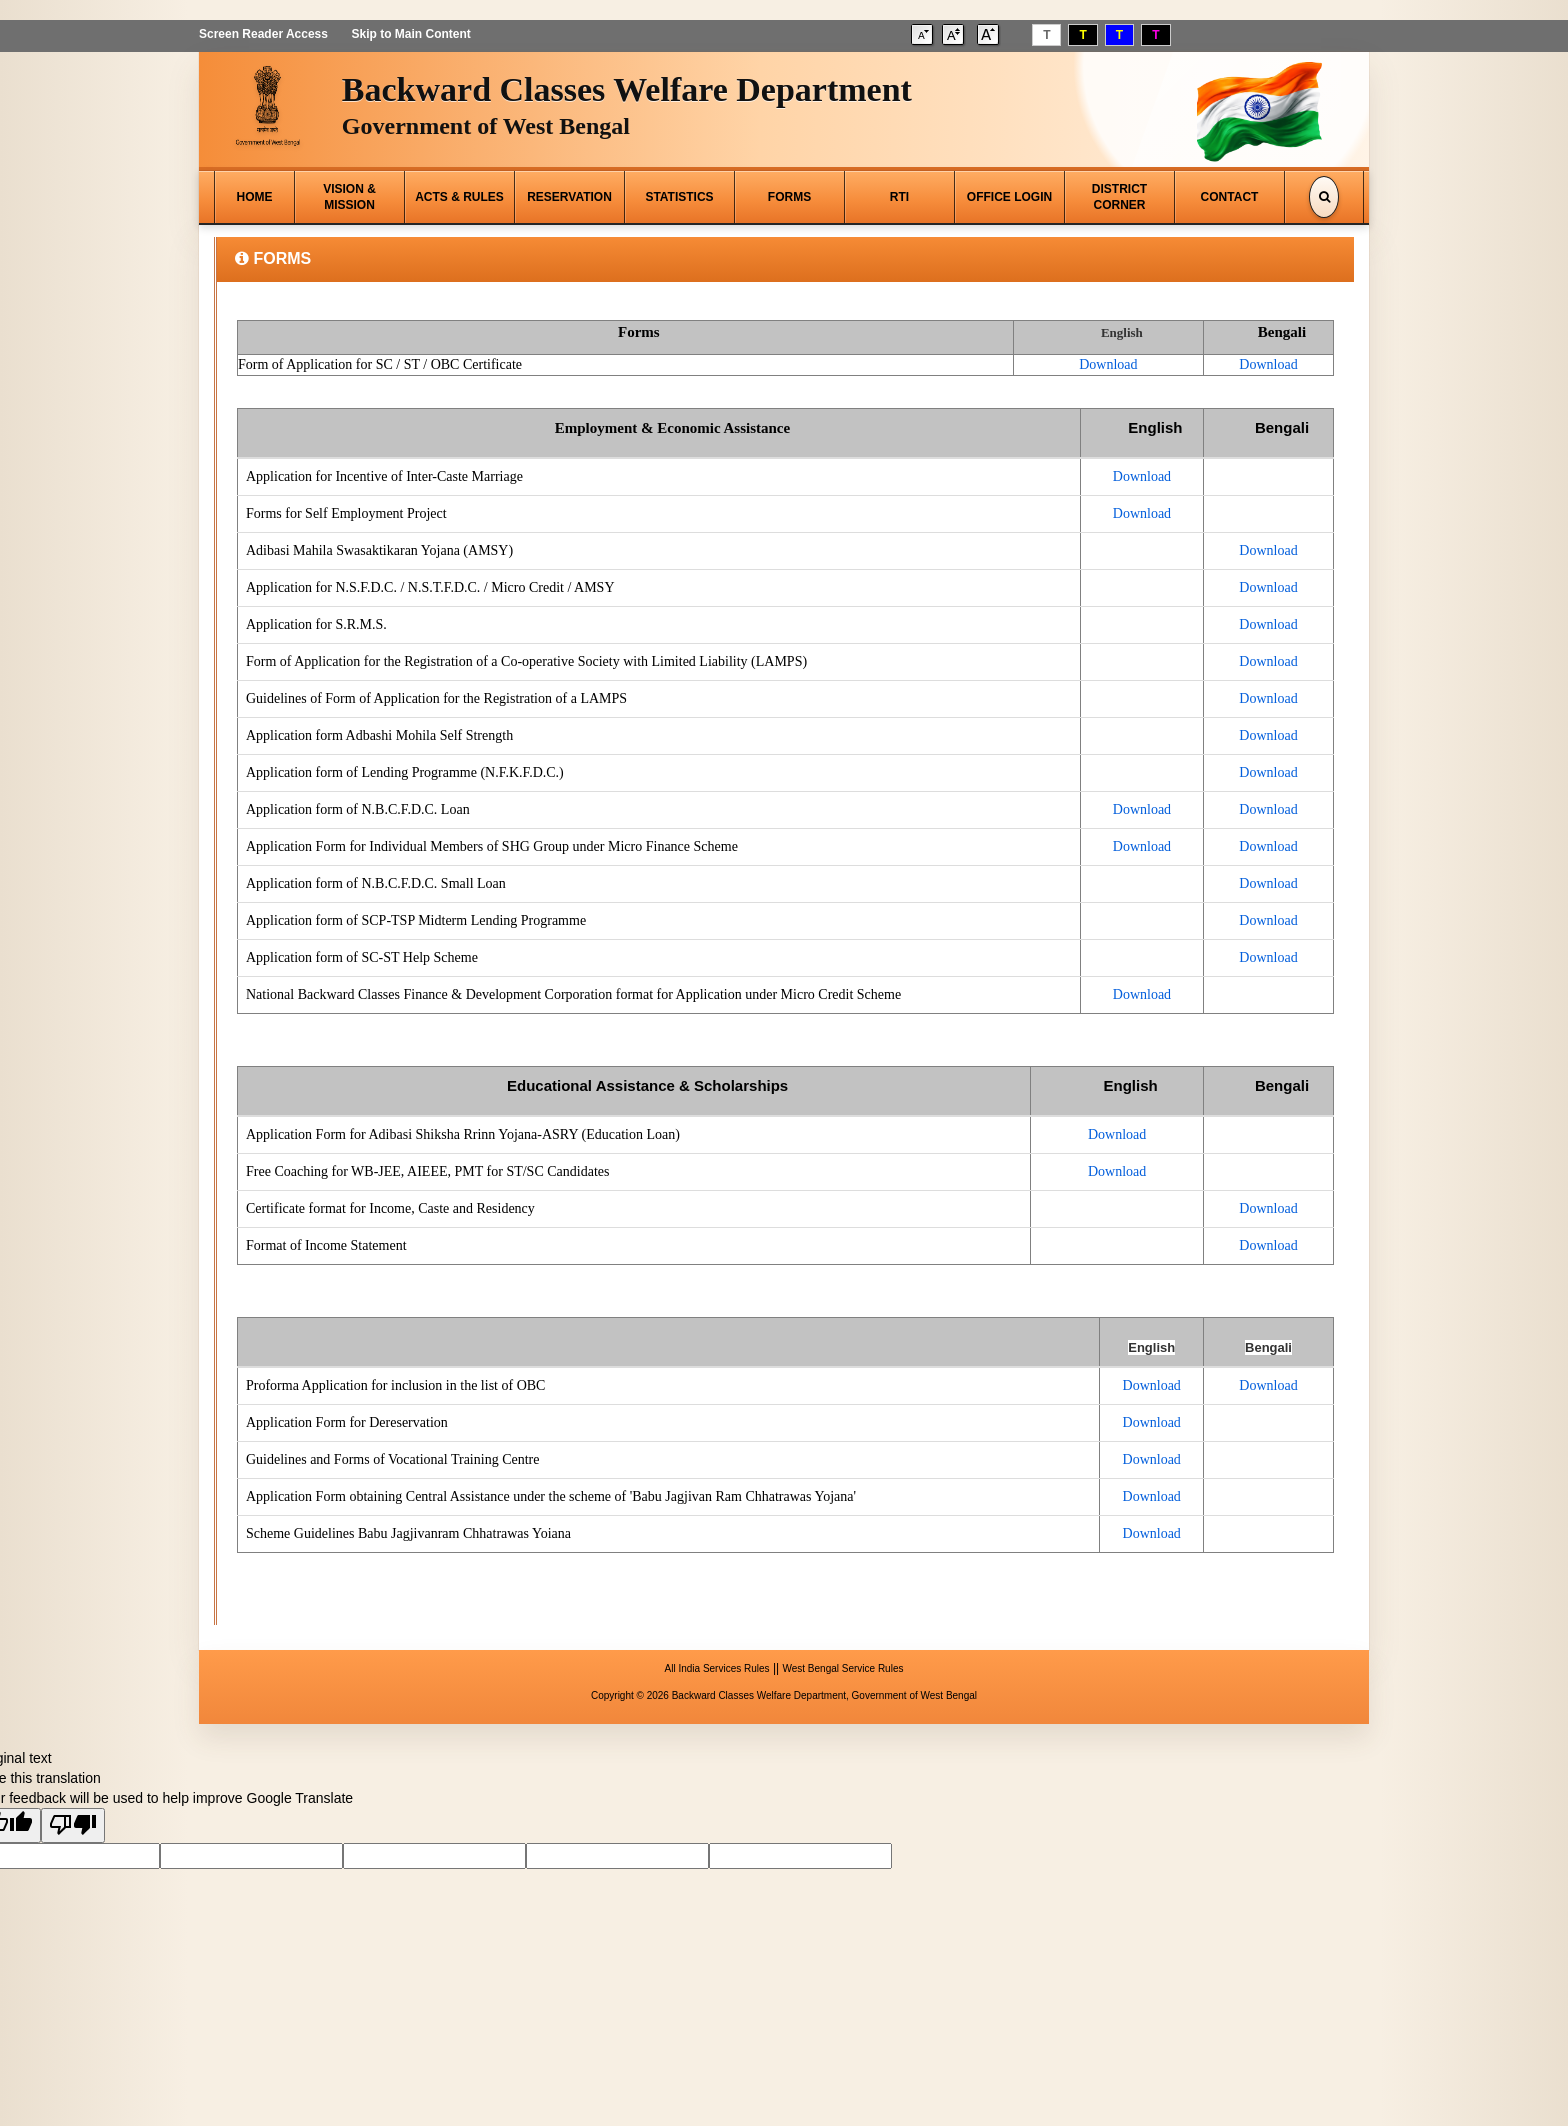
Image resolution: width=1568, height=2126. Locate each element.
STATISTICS (679, 197)
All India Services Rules (717, 1668)
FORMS (789, 197)
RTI (899, 197)
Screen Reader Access (263, 34)
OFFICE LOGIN (1009, 197)
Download (1108, 364)
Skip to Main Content (410, 34)
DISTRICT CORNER (1119, 197)
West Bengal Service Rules (842, 1668)
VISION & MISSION (349, 197)
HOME (255, 197)
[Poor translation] (73, 1825)
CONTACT (1230, 197)
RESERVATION (569, 197)
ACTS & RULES (459, 197)
